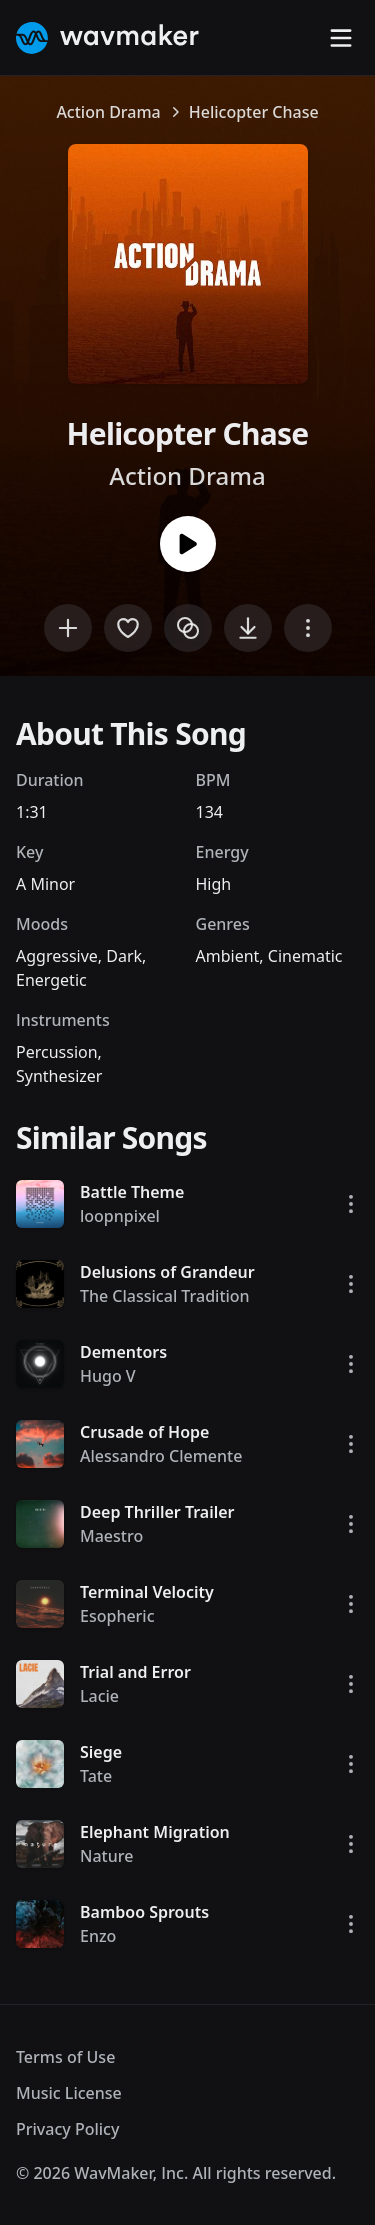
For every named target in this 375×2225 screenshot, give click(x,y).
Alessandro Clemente (161, 1456)
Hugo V (108, 1376)
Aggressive (57, 956)
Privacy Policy (67, 2129)
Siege (101, 1752)
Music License (69, 2093)
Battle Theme (132, 1192)
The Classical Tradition (165, 1296)
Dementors (123, 1352)
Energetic (51, 980)
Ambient (228, 956)
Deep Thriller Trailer (157, 1512)
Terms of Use (65, 2057)
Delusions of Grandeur (167, 1272)
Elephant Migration (155, 1832)
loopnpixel (120, 1216)
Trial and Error (135, 1672)
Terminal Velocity (147, 1592)
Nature (106, 1856)
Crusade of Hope (144, 1432)
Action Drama (108, 112)
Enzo (98, 1936)
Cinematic (305, 956)
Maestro (111, 1536)
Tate (96, 1776)
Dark (124, 956)
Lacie (99, 1696)
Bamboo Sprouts (144, 1912)
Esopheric (117, 1616)
